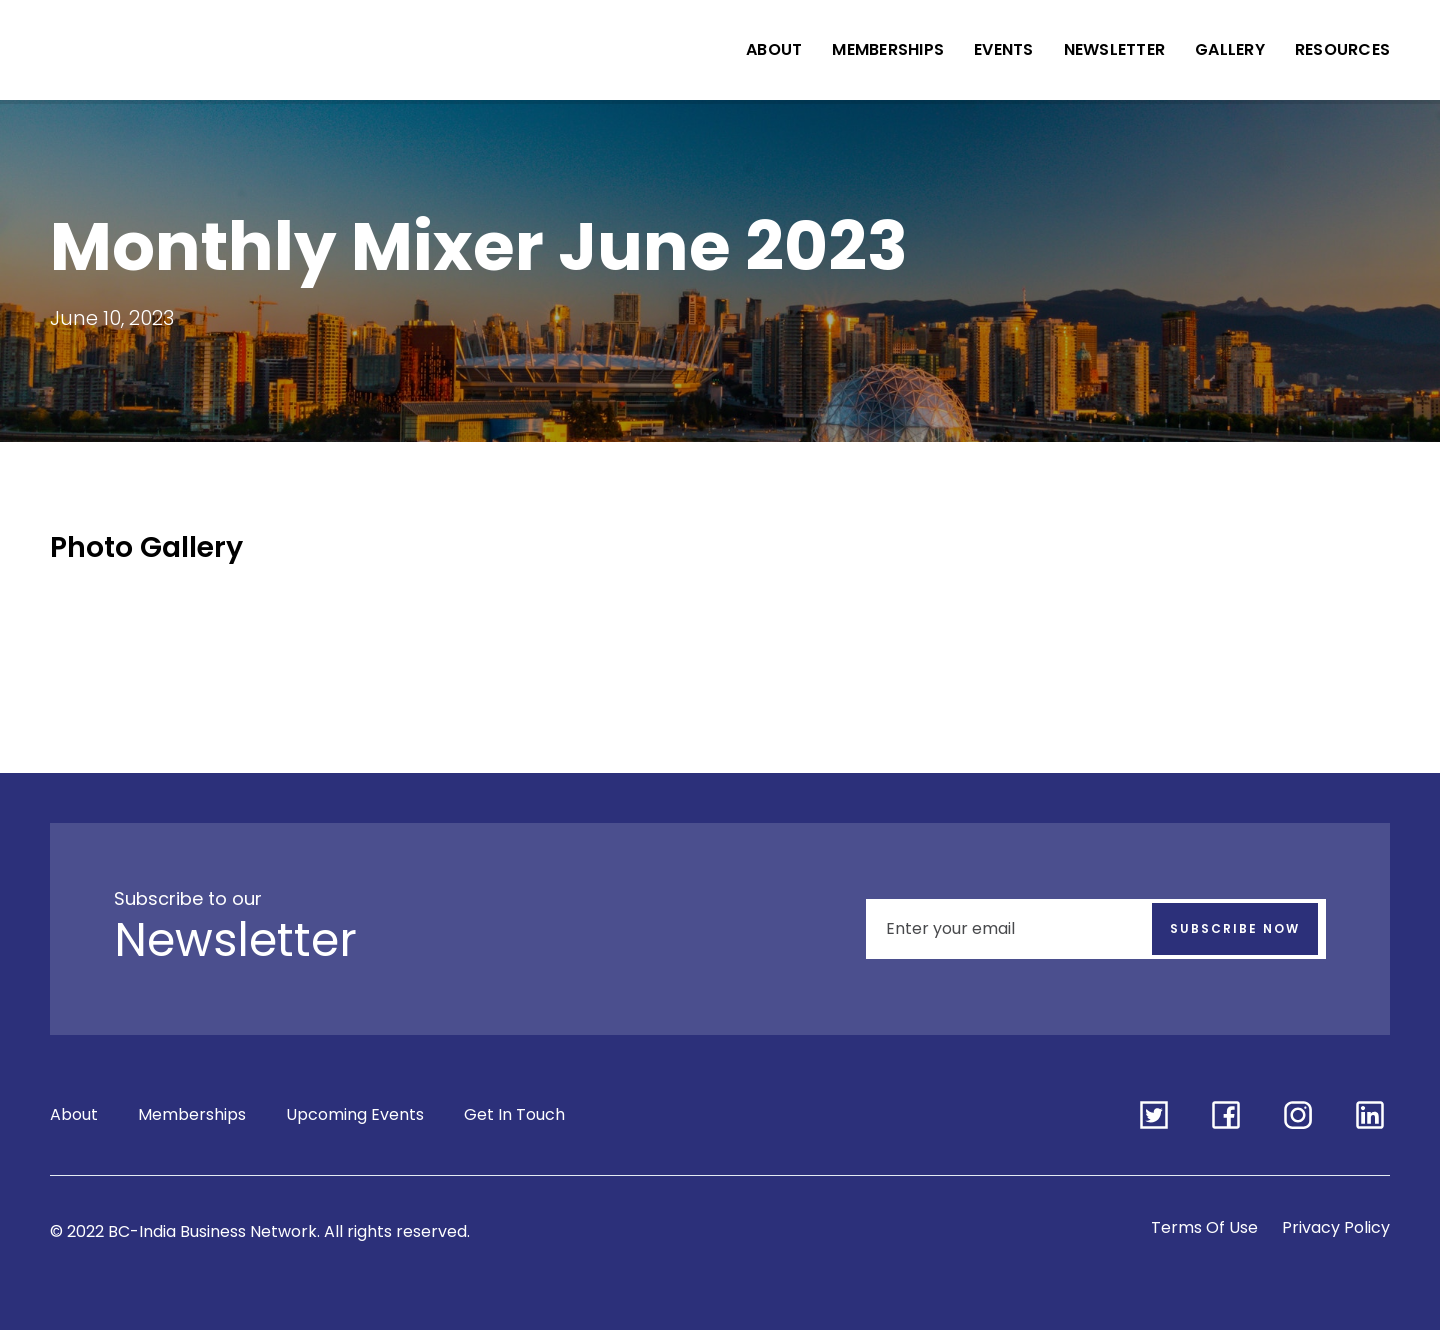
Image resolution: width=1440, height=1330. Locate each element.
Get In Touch (514, 1114)
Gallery (1230, 49)
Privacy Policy (1336, 1227)
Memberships (888, 49)
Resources (1342, 49)
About (774, 49)
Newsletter (1115, 49)
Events (1004, 49)
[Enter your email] (1096, 929)
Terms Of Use (1204, 1227)
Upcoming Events (355, 1114)
